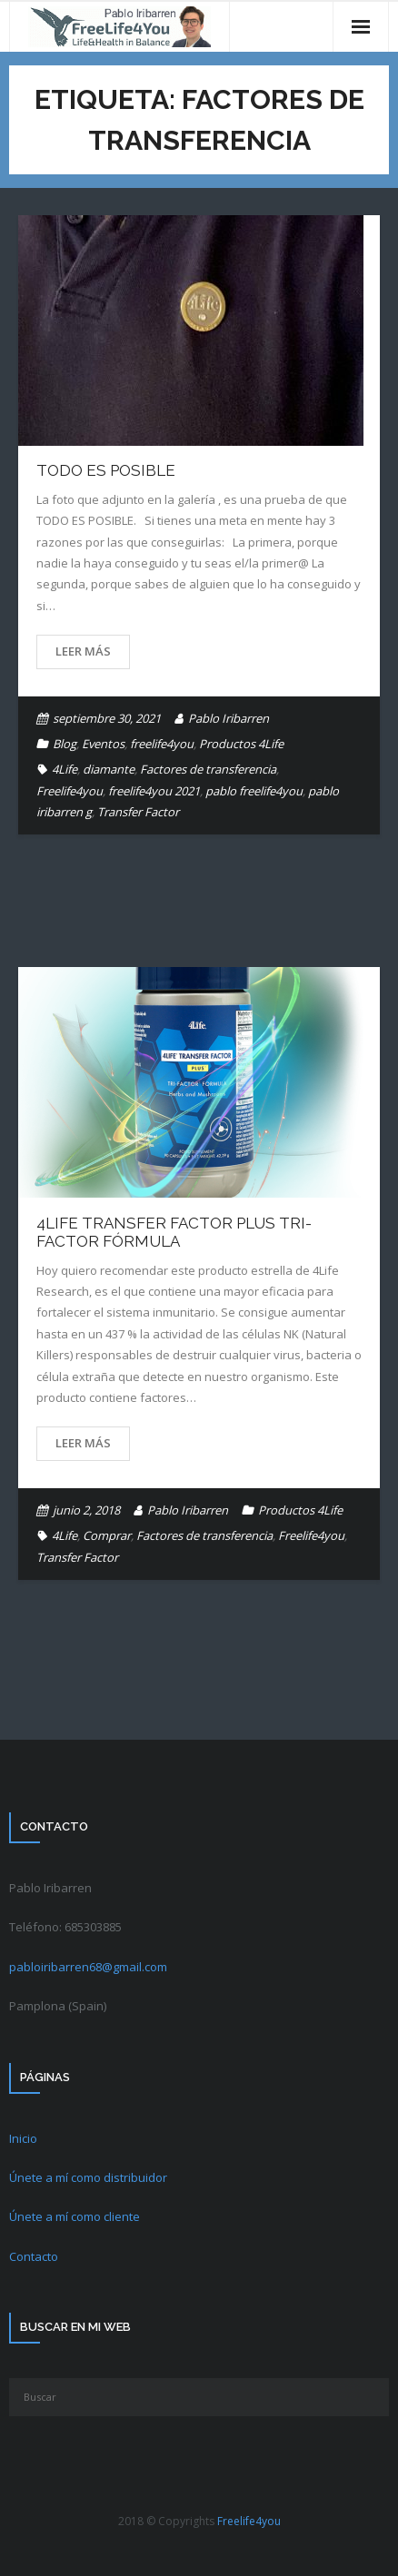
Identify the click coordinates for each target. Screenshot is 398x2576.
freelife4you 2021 (154, 791)
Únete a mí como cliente (74, 2216)
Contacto (33, 2256)
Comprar (107, 1535)
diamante (108, 769)
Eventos (103, 743)
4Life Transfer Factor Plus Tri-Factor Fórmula (174, 1232)
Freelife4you (69, 791)
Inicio (23, 2138)
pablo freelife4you (254, 791)
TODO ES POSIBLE (105, 470)
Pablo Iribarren (228, 718)
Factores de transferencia (208, 769)
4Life (64, 769)
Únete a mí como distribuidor (88, 2177)
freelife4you (162, 743)
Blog (64, 743)
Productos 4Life (241, 743)
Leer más (83, 651)
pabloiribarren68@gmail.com (88, 1967)
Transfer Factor (138, 812)
